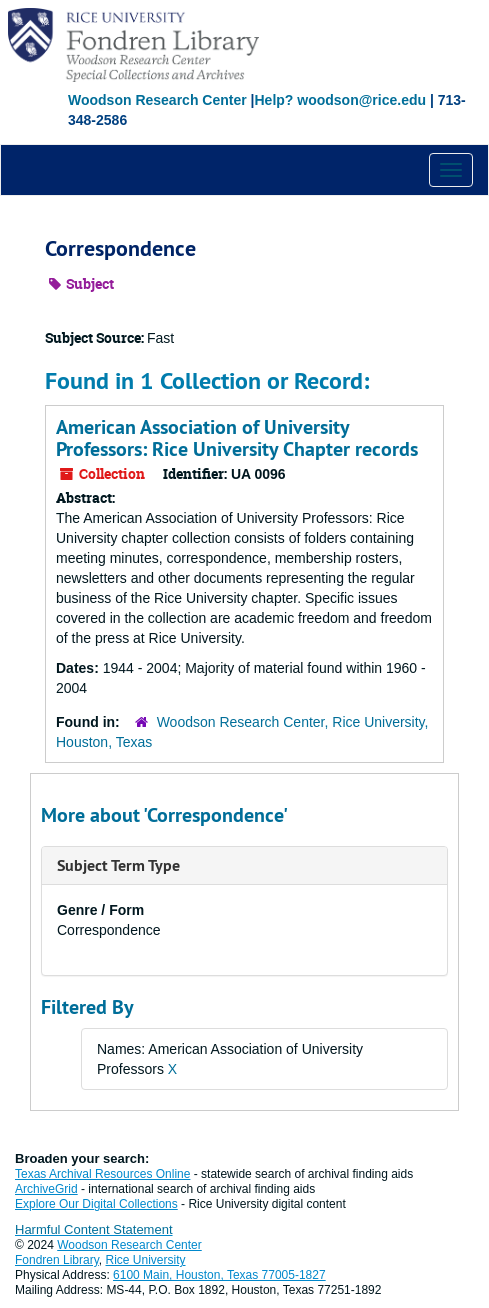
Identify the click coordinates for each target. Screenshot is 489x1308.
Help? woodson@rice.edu (340, 100)
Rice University (146, 1260)
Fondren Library (57, 1260)
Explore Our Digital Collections (96, 1204)
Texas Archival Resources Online (102, 1174)
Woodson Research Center (157, 100)
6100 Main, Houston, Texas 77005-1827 (219, 1275)
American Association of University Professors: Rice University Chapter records (237, 438)
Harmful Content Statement (94, 1229)
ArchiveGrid (46, 1189)
